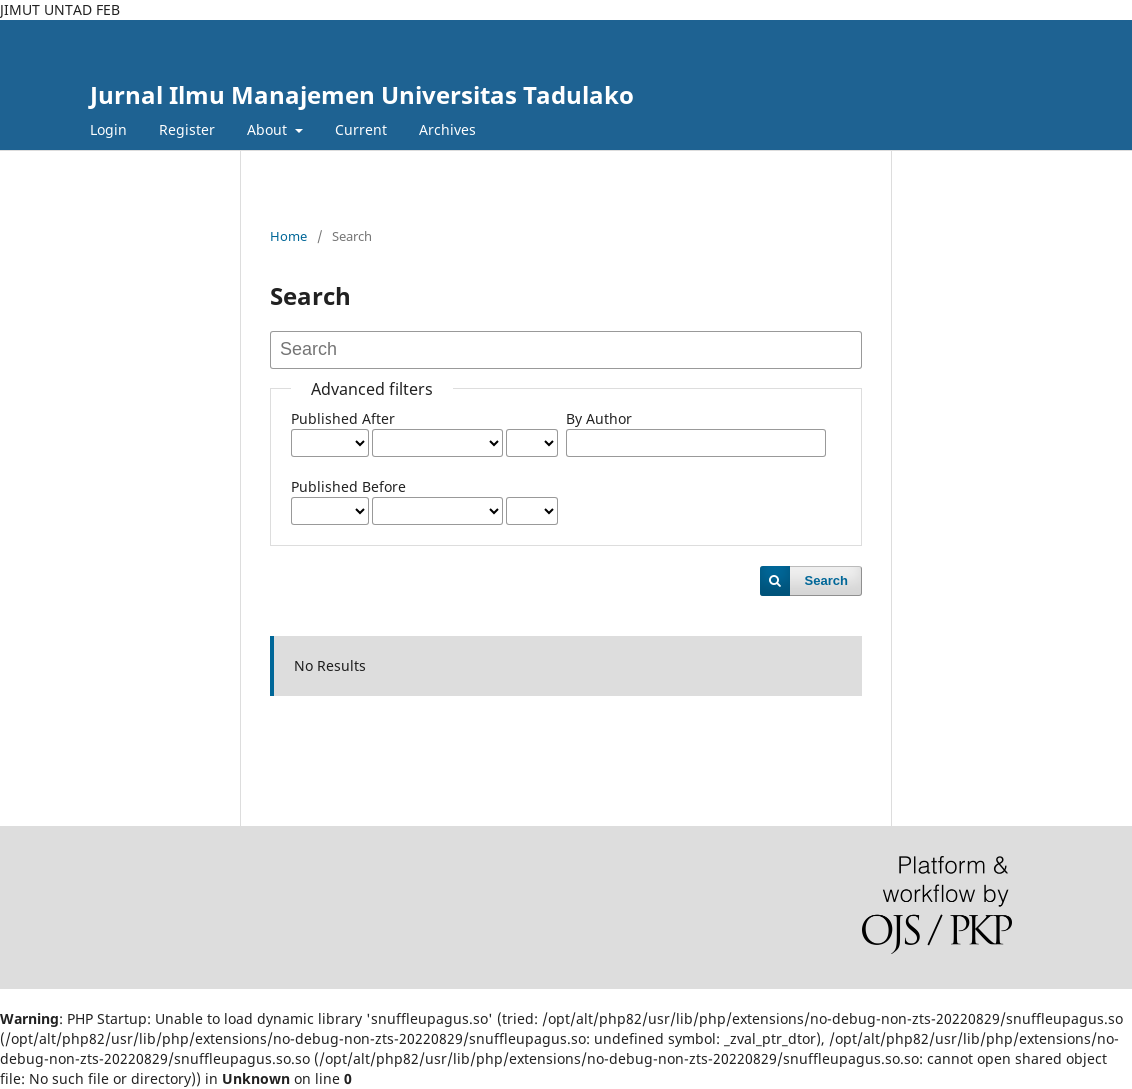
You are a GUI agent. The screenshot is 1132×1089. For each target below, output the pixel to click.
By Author (599, 418)
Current (361, 129)
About (269, 129)
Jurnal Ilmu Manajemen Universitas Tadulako (362, 94)
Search (826, 580)
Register (187, 129)
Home (288, 236)
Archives (447, 129)
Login (108, 129)
